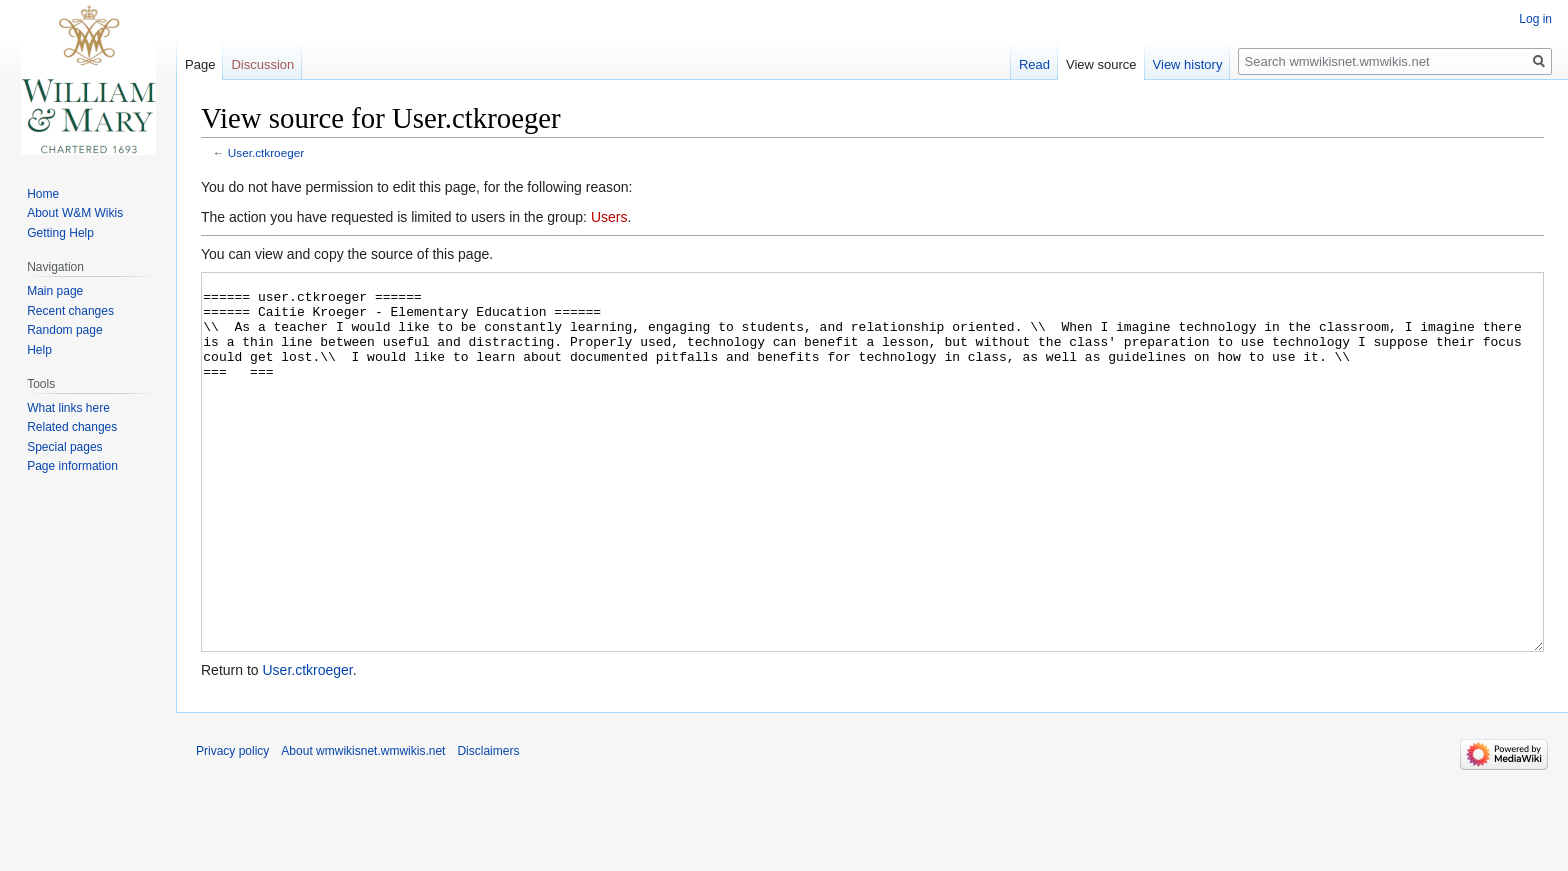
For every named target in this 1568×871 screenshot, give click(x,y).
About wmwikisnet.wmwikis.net (363, 826)
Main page (55, 291)
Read (1034, 64)
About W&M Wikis (75, 213)
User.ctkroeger (266, 152)
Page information (72, 466)
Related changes (72, 427)
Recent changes (70, 311)
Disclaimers (488, 826)
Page (200, 64)
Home (43, 194)
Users (609, 217)
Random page (64, 330)
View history (1188, 64)
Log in (1535, 19)
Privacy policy (232, 826)
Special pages (64, 447)
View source (1101, 64)
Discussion (262, 64)
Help (39, 350)
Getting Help (60, 233)
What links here (68, 408)
